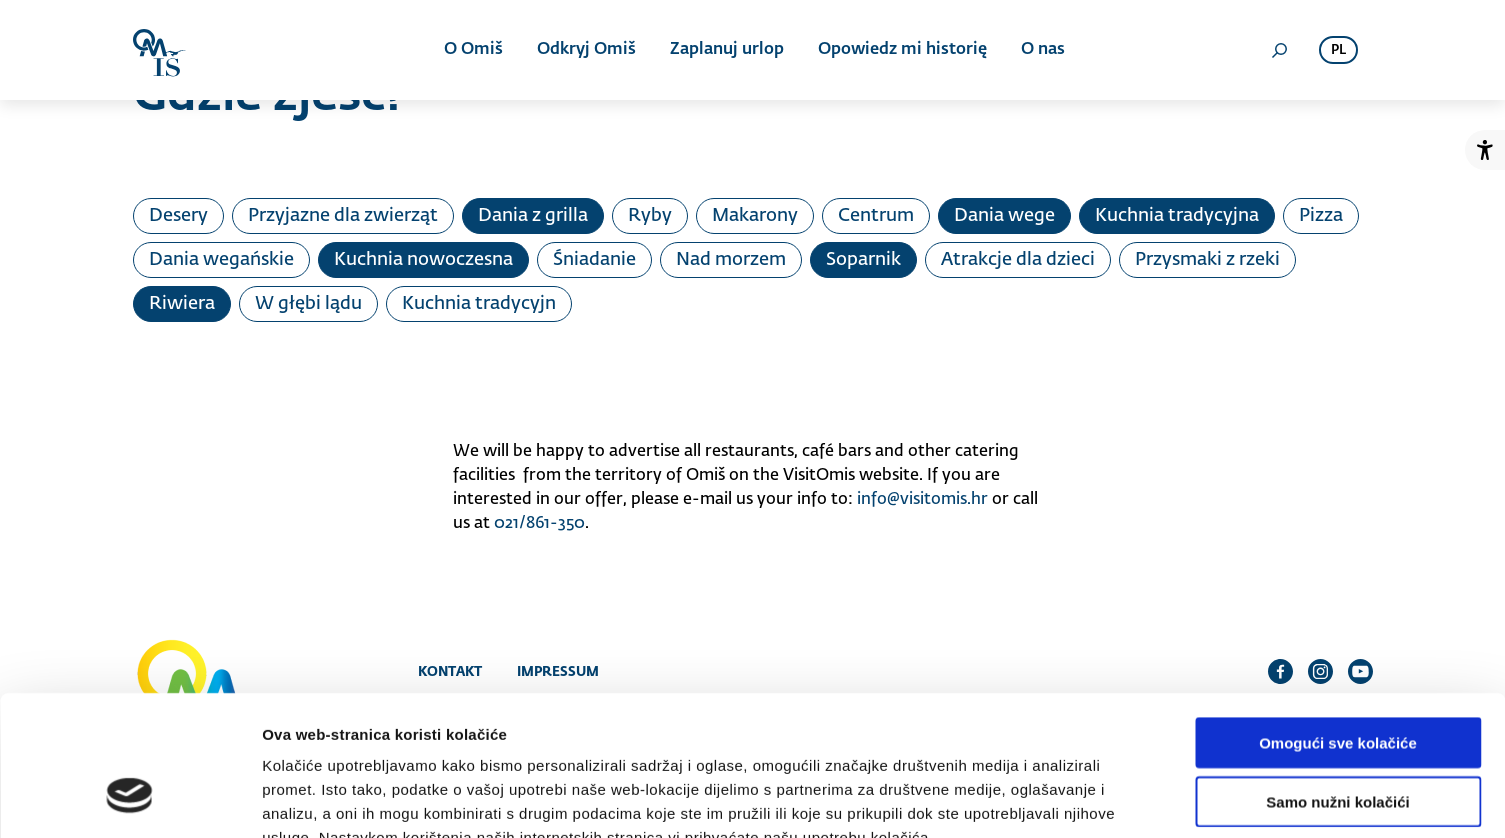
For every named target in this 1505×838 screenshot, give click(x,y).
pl (1338, 50)
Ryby (650, 216)
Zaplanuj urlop (727, 50)
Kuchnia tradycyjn (479, 304)
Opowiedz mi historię (902, 50)
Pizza (1321, 216)
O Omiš (473, 50)
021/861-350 (539, 524)
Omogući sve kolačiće (1338, 622)
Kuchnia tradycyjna (1177, 216)
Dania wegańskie (221, 260)
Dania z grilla (533, 216)
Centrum (876, 216)
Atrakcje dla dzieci (1018, 260)
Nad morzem (731, 260)
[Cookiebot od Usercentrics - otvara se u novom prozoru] (129, 799)
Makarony (755, 216)
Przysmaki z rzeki (1207, 260)
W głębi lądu (308, 304)
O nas (1043, 50)
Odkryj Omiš (586, 50)
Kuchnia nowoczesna (423, 260)
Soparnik (863, 260)
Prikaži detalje (1036, 798)
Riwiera (182, 304)
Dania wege (1004, 216)
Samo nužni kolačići (1337, 681)
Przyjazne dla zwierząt (343, 216)
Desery (178, 216)
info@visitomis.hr (922, 500)
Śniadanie (594, 260)
